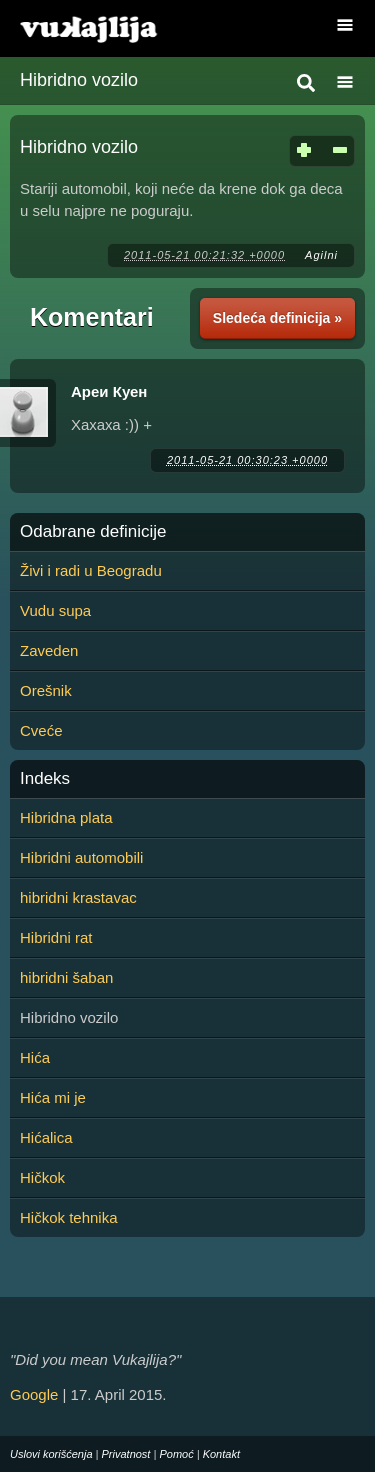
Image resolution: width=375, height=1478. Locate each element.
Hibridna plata (66, 817)
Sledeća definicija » (277, 318)
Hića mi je (53, 1097)
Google (34, 1394)
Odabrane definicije (93, 532)
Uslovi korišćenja (51, 1454)
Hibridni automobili (81, 857)
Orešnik (46, 690)
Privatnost (126, 1454)
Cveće (41, 730)
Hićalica (46, 1137)
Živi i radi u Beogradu (91, 570)
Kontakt (221, 1454)
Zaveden (49, 650)
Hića (35, 1057)
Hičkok (42, 1177)
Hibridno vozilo (79, 80)
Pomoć (176, 1454)
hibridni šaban (66, 977)
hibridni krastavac (78, 897)
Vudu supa (55, 610)
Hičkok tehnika (69, 1217)
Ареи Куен (109, 391)
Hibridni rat (56, 937)
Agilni (321, 255)
